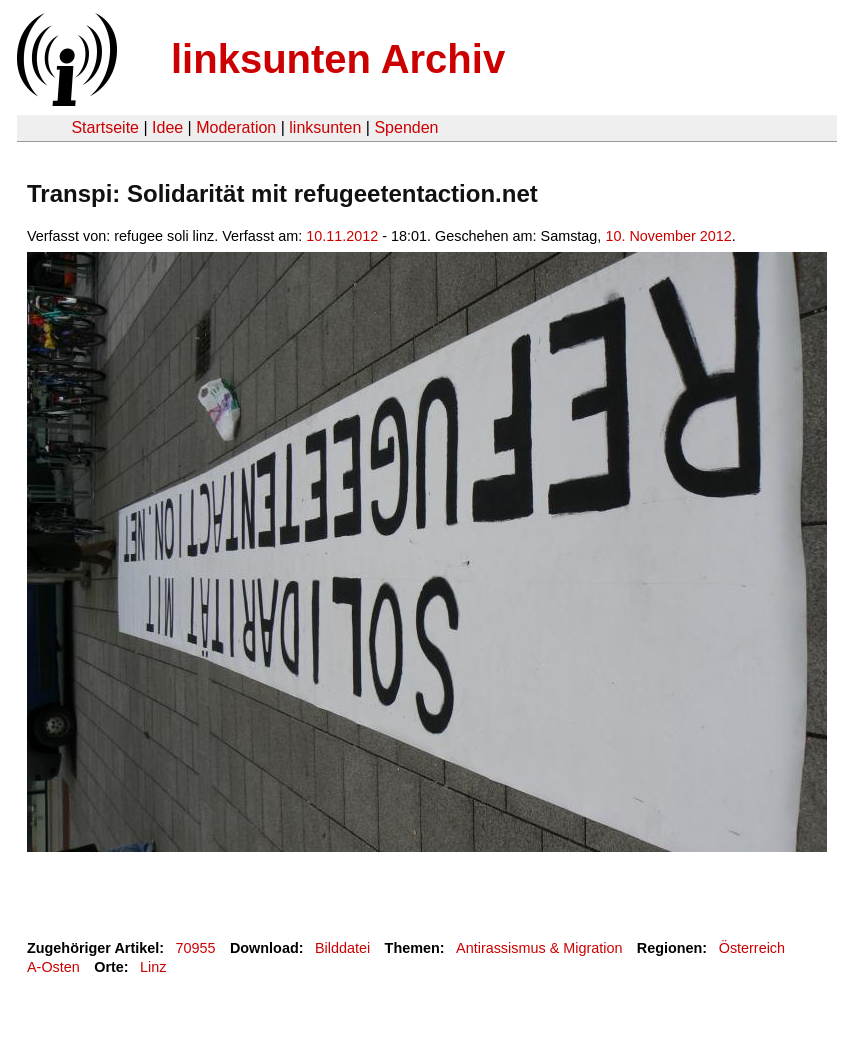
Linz (153, 967)
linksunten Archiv (338, 59)
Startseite (105, 127)
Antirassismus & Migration (539, 948)
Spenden (406, 127)
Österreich (752, 948)
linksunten (325, 127)
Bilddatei (342, 948)
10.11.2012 (342, 236)
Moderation (236, 127)
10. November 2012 (668, 236)
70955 (196, 948)
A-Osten (53, 967)
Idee (167, 127)
